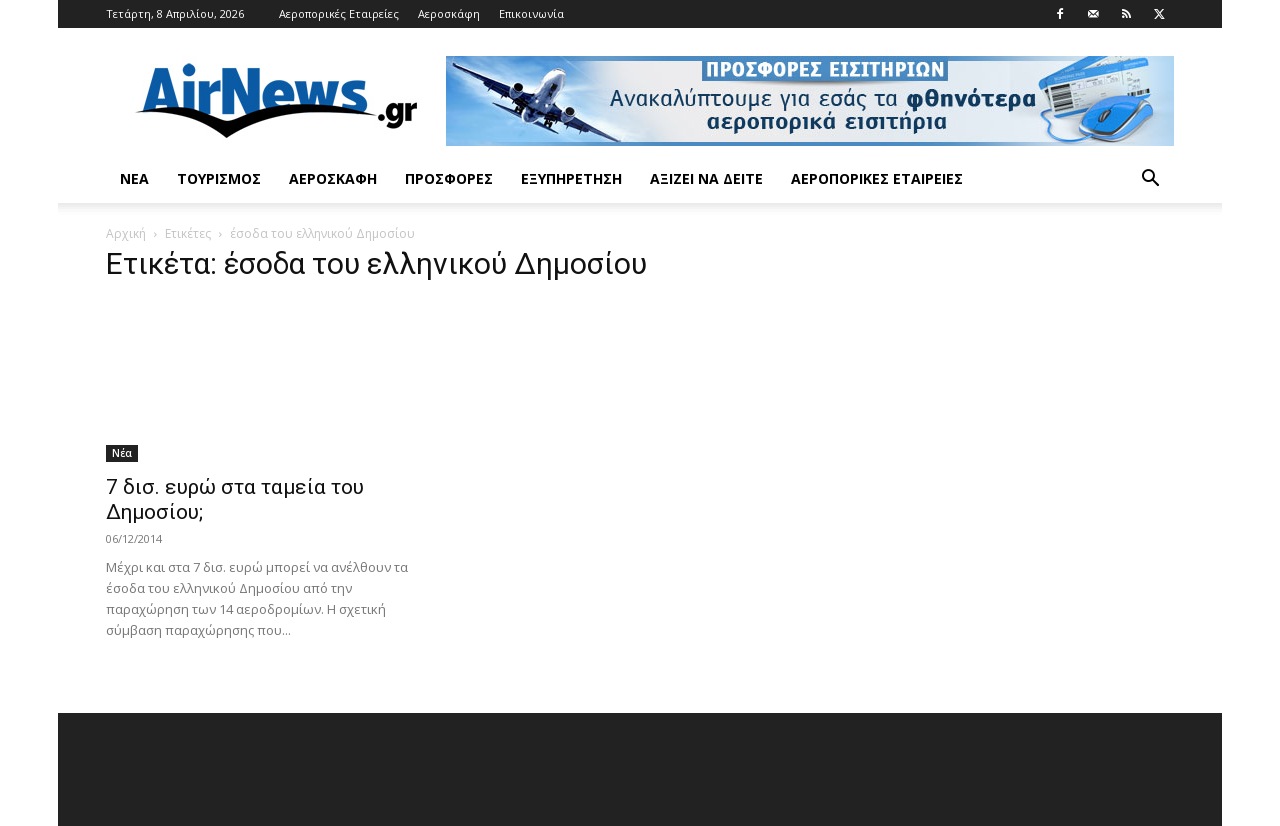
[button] (1150, 180)
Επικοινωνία (531, 13)
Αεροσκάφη (449, 13)
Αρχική (126, 233)
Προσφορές (449, 178)
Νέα (134, 178)
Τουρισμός (219, 178)
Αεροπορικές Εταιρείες (339, 13)
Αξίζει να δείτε (706, 178)
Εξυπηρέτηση (571, 178)
